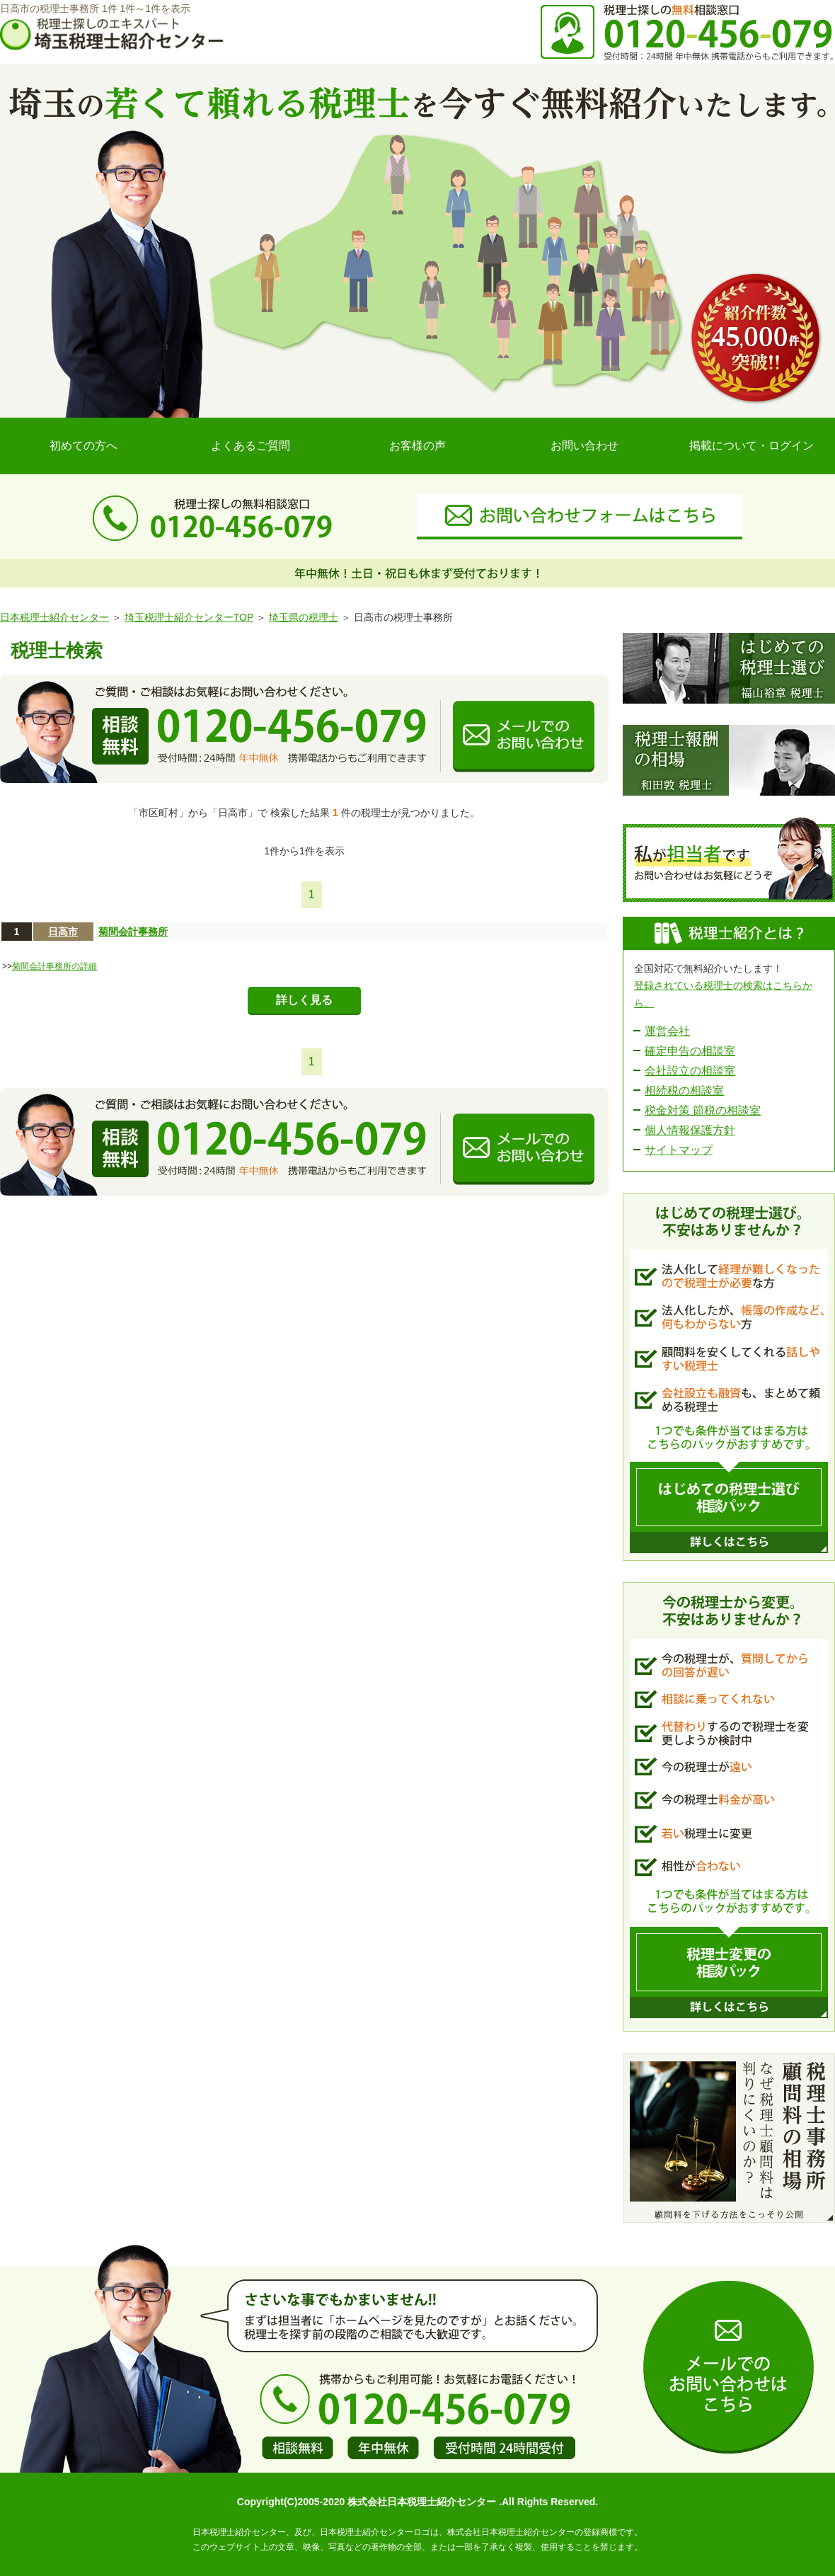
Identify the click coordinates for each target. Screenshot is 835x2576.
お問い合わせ (584, 446)
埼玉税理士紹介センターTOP (189, 617)
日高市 (63, 931)
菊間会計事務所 (133, 931)
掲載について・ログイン (751, 446)
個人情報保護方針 (690, 1130)
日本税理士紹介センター (54, 617)
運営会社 (667, 1031)
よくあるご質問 (250, 446)
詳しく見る (304, 1000)
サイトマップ (679, 1150)
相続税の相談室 (684, 1090)
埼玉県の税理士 (303, 617)
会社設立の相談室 (690, 1071)
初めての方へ (83, 446)
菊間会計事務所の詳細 (54, 966)
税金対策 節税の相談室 (703, 1110)
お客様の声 (417, 446)
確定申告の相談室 (690, 1051)
